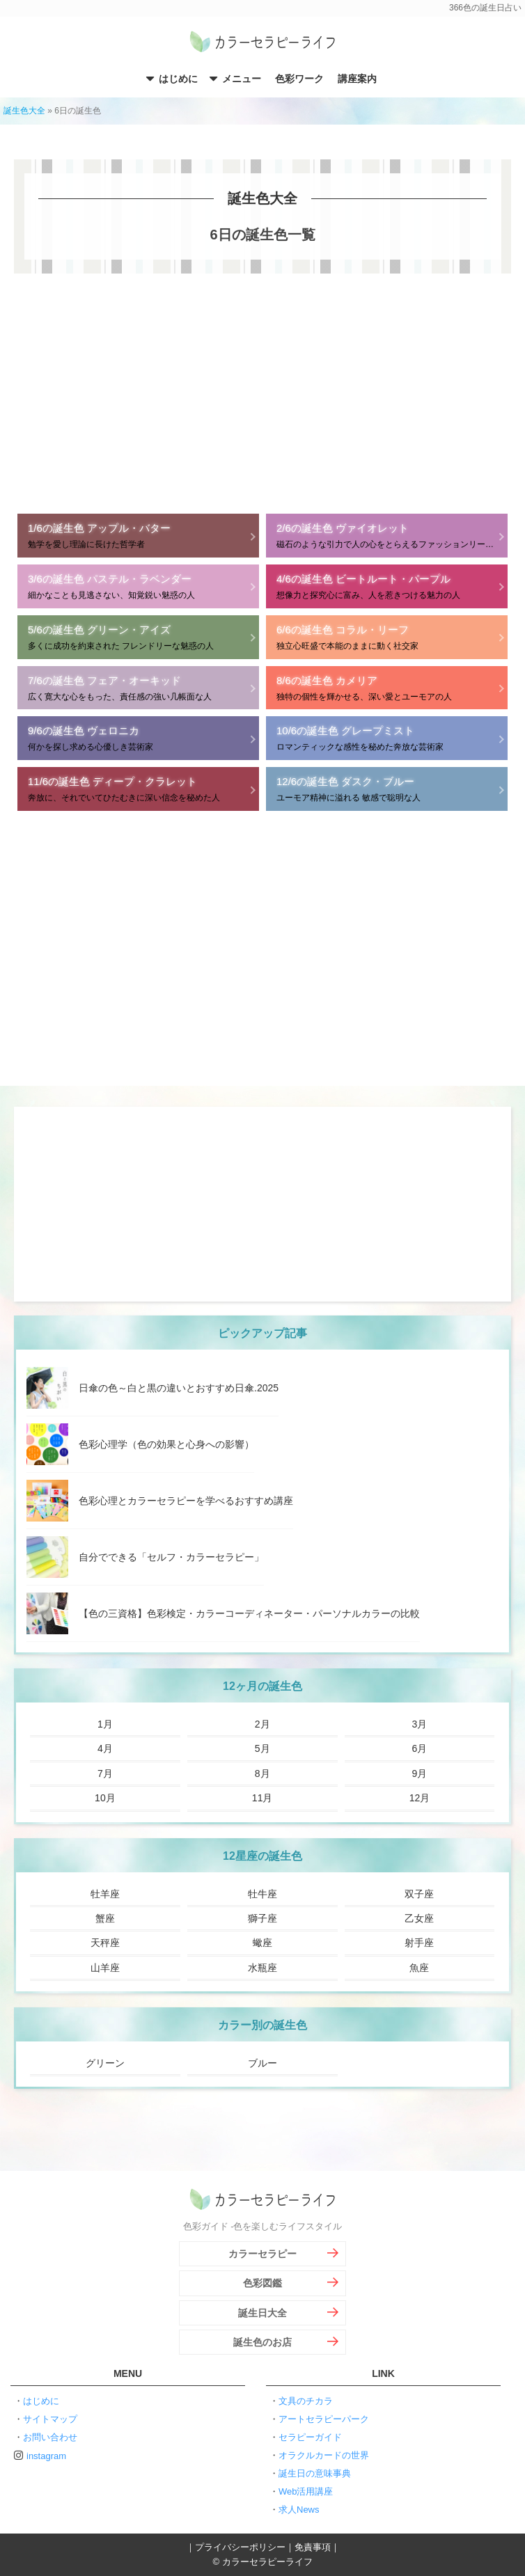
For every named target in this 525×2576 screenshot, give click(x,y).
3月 (420, 1724)
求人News (299, 2509)
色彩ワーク (299, 78)
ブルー (262, 2063)
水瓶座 (262, 1967)
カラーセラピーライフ (262, 43)
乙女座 (419, 1918)
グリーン (105, 2063)
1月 (105, 1724)
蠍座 (262, 1942)
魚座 (419, 1967)
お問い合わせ (50, 2437)
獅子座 (262, 1918)
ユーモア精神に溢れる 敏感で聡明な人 (386, 788)
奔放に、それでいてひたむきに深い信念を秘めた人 (138, 788)
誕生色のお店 (262, 2342)
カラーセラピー (262, 2253)
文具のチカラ (306, 2401)
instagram (46, 2456)
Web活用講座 (306, 2491)
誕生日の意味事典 (315, 2473)
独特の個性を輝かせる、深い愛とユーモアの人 (386, 687)
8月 (262, 1773)
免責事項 (313, 2547)
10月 (105, 1797)
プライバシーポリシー (240, 2547)
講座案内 (357, 78)
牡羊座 (105, 1893)
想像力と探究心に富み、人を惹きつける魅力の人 (386, 585)
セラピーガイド (310, 2437)
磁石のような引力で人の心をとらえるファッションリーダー (389, 535)
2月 (262, 1724)
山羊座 (105, 1967)
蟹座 (105, 1918)
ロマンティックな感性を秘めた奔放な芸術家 (386, 737)
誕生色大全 (24, 111)
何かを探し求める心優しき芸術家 (138, 737)
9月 (420, 1773)
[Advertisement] (262, 391)
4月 (105, 1748)
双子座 (419, 1893)
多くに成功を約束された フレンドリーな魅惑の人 (138, 636)
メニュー (241, 78)
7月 (105, 1773)
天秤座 (105, 1942)
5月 (262, 1748)
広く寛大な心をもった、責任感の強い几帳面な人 (138, 687)
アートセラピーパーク (324, 2419)
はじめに (178, 78)
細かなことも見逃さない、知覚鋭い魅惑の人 (138, 585)
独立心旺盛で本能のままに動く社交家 (386, 636)
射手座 (419, 1942)
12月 (419, 1797)
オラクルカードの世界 (324, 2455)
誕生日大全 (262, 2312)
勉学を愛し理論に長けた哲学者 (138, 535)
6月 (420, 1748)
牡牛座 (262, 1893)
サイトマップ (50, 2419)
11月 (262, 1797)
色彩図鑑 (262, 2283)
